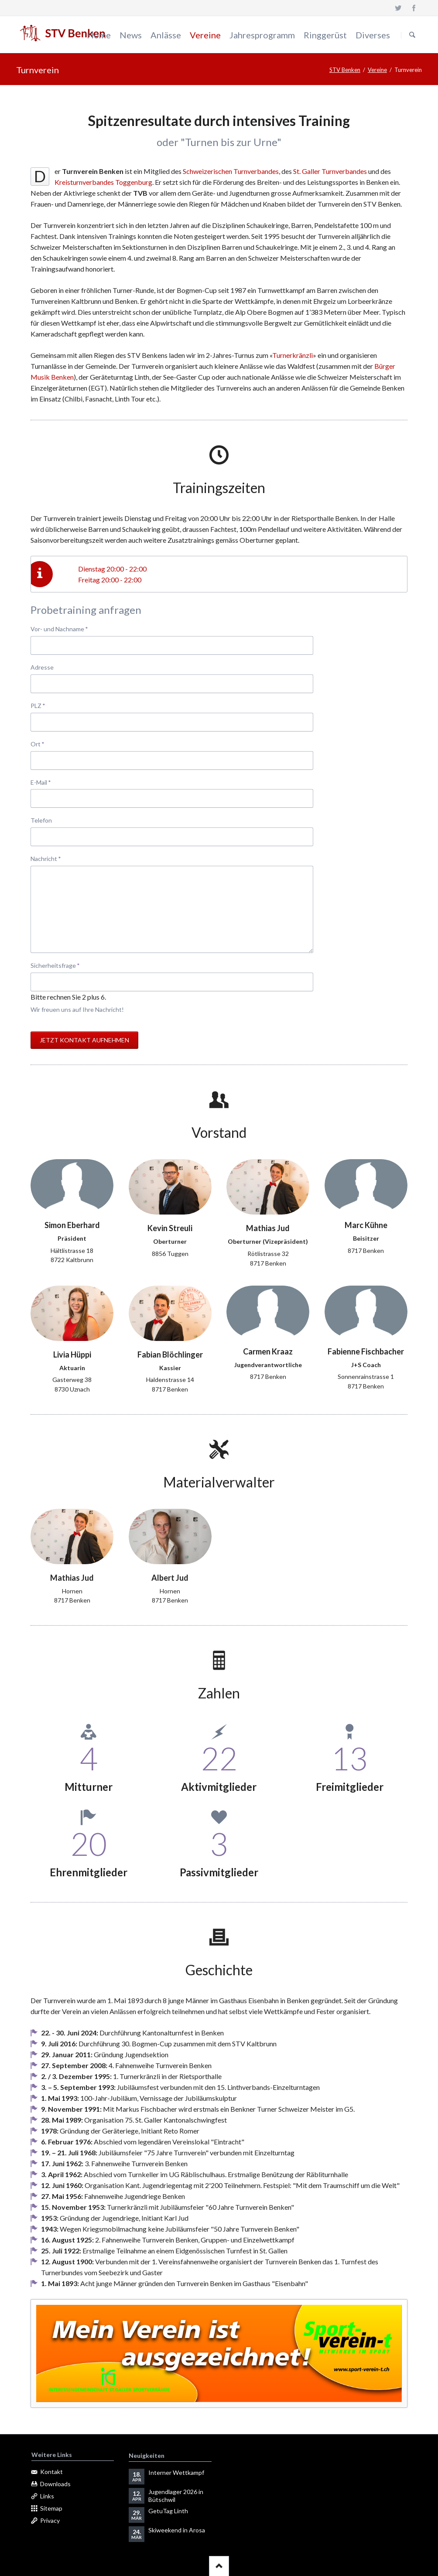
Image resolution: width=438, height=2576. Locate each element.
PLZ (45, 705)
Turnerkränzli (292, 355)
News (131, 35)
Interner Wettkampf (176, 2472)
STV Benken (344, 69)
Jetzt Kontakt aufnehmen (84, 1040)
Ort (45, 743)
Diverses (373, 35)
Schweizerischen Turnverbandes (231, 171)
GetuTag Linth (168, 2511)
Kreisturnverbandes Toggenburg (103, 182)
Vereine (205, 35)
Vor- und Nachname (59, 628)
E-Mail (45, 782)
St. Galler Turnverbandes (330, 171)
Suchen (412, 35)
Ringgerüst (325, 35)
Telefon (41, 820)
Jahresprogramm (262, 35)
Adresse (42, 667)
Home (99, 35)
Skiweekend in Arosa (176, 2530)
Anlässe (166, 35)
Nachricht (46, 858)
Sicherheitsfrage (55, 965)
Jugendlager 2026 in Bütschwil (175, 2495)
